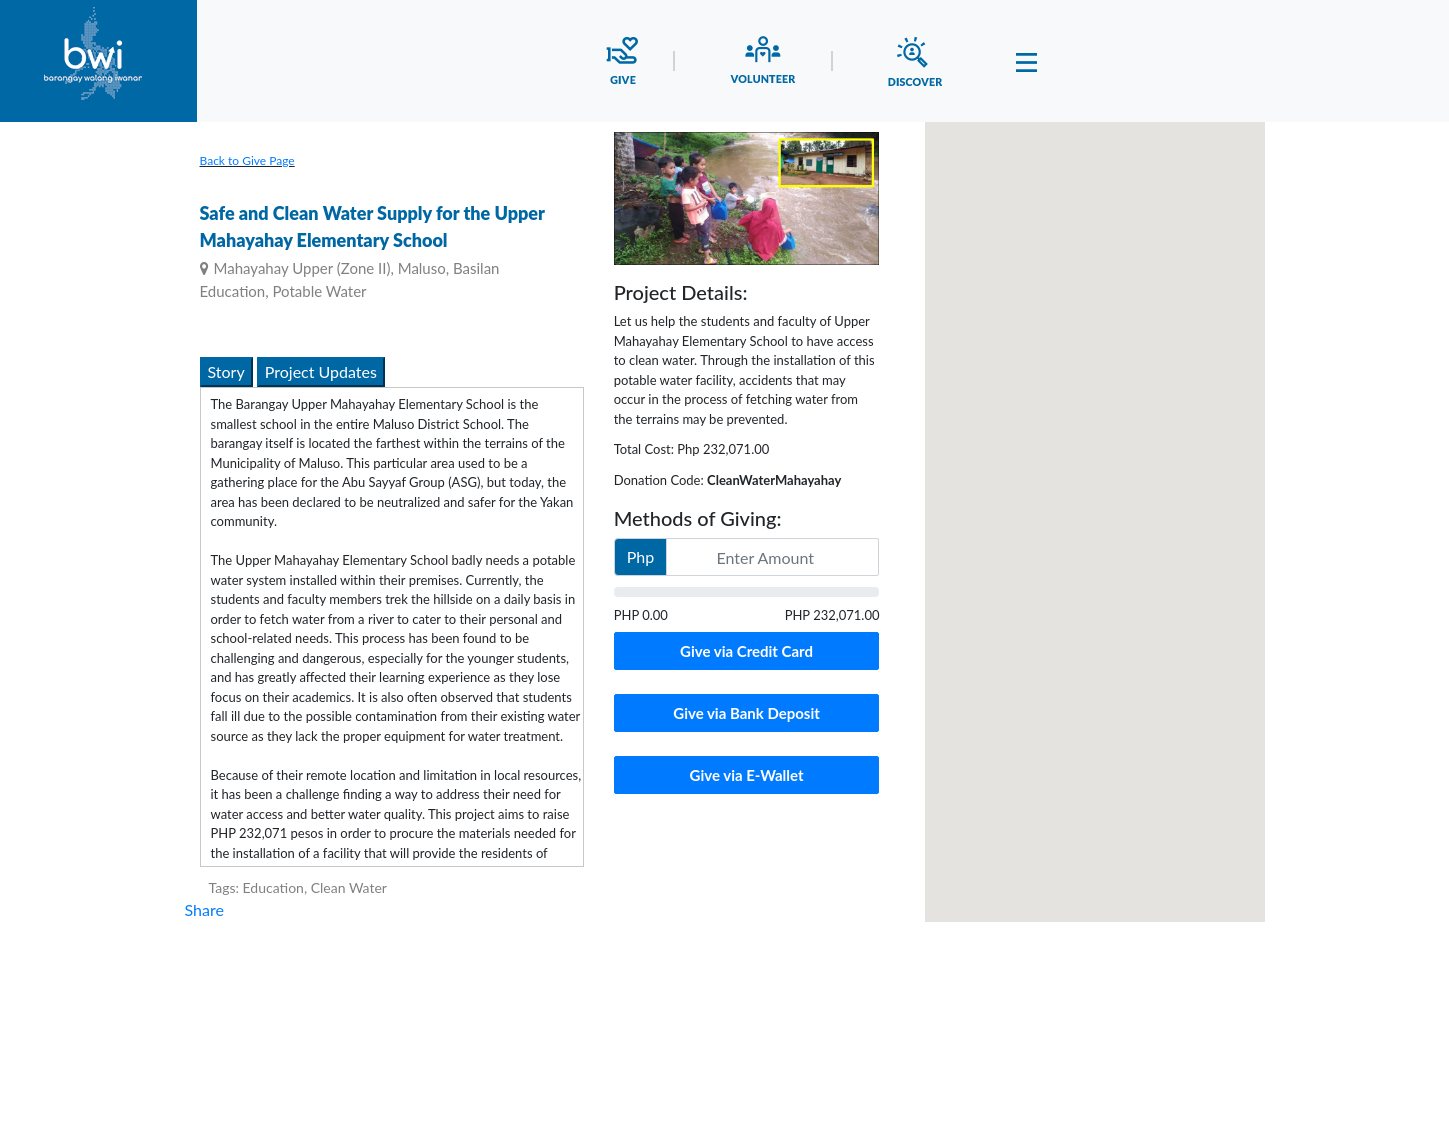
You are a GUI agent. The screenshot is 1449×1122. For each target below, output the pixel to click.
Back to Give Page (247, 160)
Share (204, 909)
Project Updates (321, 371)
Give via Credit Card (746, 651)
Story (226, 371)
